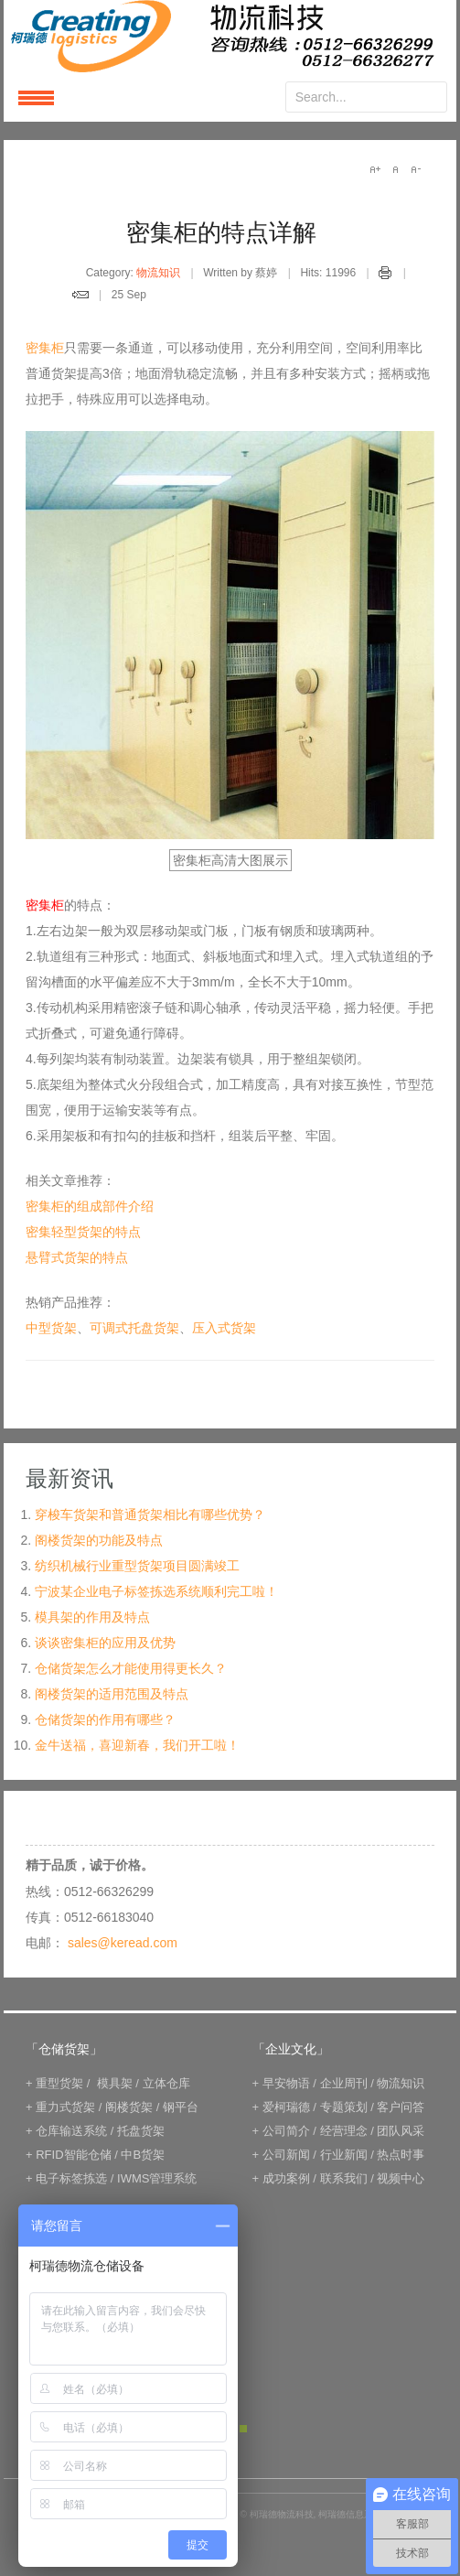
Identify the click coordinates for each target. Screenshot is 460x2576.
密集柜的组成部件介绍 (90, 1206)
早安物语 (286, 2083)
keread (230, 36)
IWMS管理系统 (157, 2178)
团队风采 (400, 2131)
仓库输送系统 (71, 2131)
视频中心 (400, 2178)
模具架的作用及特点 (92, 1617)
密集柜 (45, 347)
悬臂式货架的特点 (77, 1257)
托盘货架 (141, 2131)
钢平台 (180, 2107)
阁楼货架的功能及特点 (99, 1540)
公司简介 (286, 2131)
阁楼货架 (129, 2107)
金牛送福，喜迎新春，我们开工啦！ (137, 1745)
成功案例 (286, 2178)
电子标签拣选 (71, 2178)
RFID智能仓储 (73, 2154)
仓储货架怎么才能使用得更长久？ (131, 1668)
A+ (375, 169)
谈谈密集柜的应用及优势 (105, 1642)
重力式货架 (65, 2107)
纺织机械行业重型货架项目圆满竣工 (137, 1565)
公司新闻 (286, 2154)
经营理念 (344, 2131)
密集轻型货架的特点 (83, 1231)
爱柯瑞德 (286, 2107)
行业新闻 (344, 2154)
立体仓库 (166, 2083)
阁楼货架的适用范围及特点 (111, 1694)
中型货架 (51, 1327)
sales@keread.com (122, 1942)
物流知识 (158, 272)
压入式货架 (224, 1327)
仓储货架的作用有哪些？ (105, 1719)
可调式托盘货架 (134, 1327)
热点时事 (400, 2154)
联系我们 (344, 2178)
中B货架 (143, 2154)
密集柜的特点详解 (221, 232)
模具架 (115, 2083)
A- (415, 169)
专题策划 (344, 2107)
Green (243, 2428)
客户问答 (400, 2107)
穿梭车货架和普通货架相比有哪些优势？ (150, 1514)
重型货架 (59, 2083)
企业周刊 (344, 2083)
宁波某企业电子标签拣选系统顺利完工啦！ (156, 1591)
